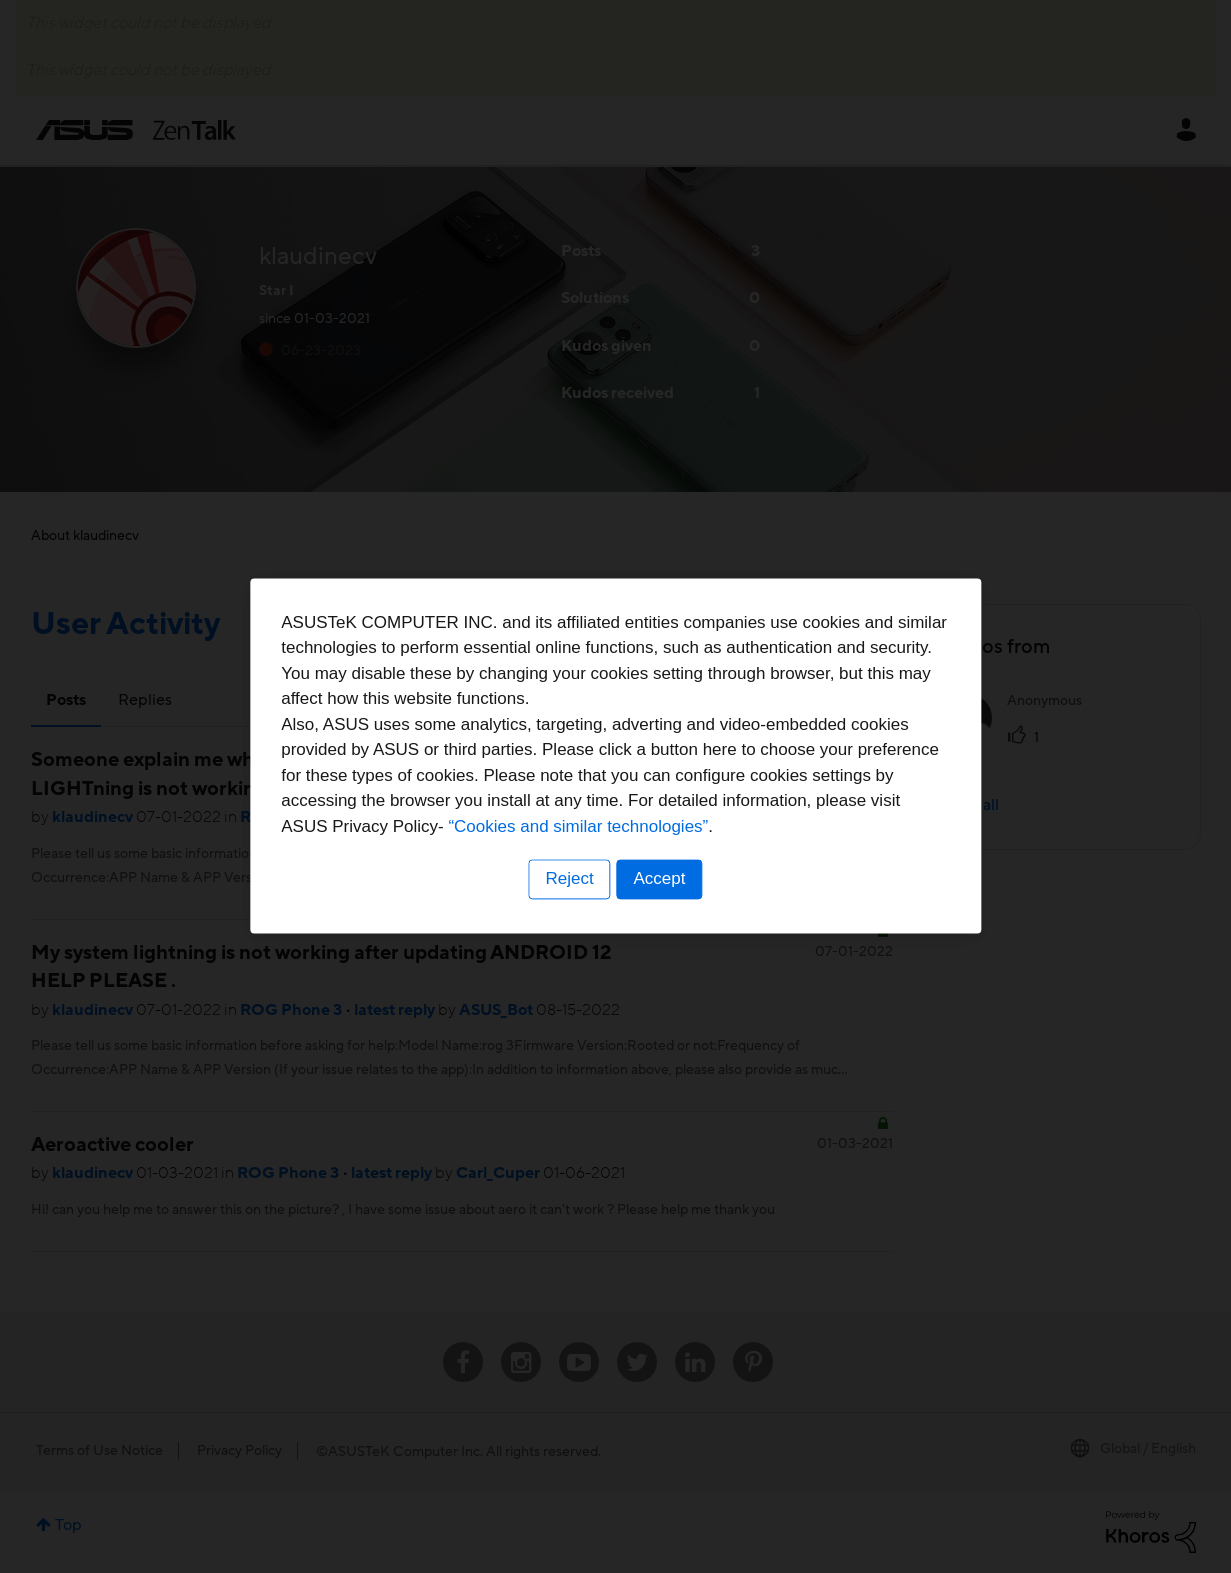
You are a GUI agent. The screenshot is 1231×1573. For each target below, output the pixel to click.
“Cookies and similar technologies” (677, 858)
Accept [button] (661, 910)
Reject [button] (568, 910)
